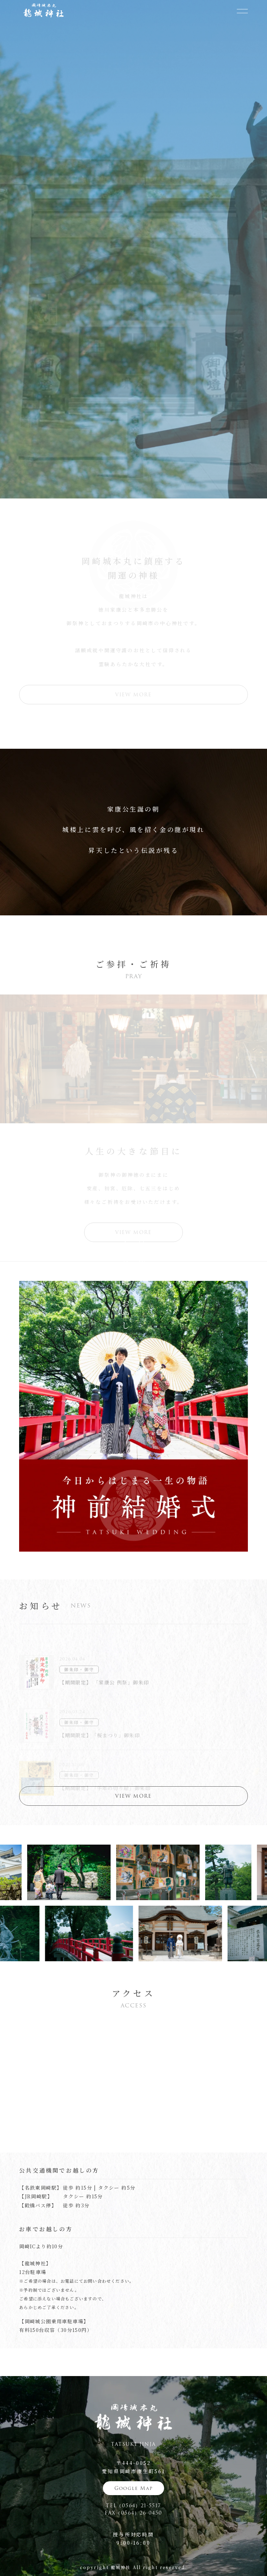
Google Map (133, 2488)
